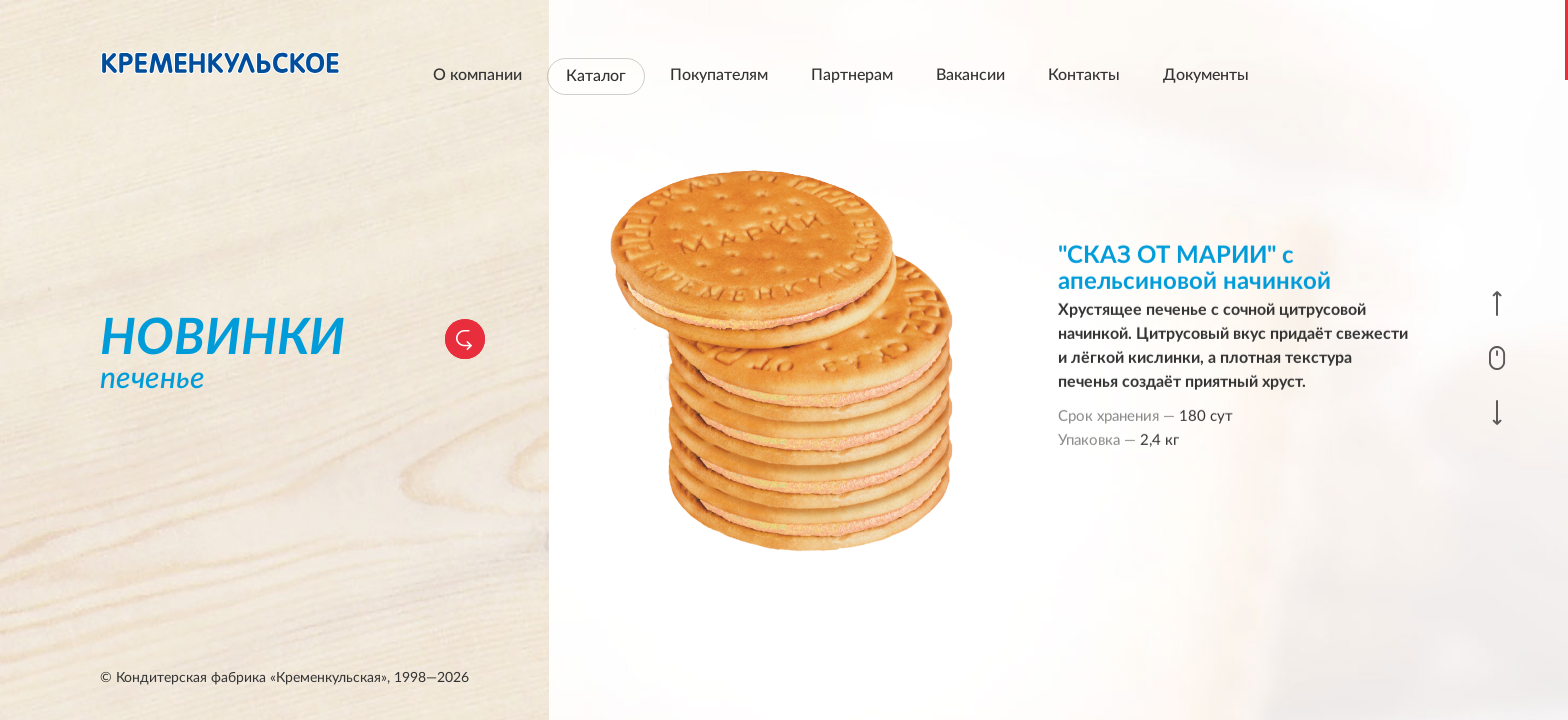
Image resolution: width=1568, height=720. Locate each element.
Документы (1206, 75)
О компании (477, 75)
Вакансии (970, 75)
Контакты (1084, 75)
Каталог (596, 76)
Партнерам (852, 75)
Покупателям (719, 75)
